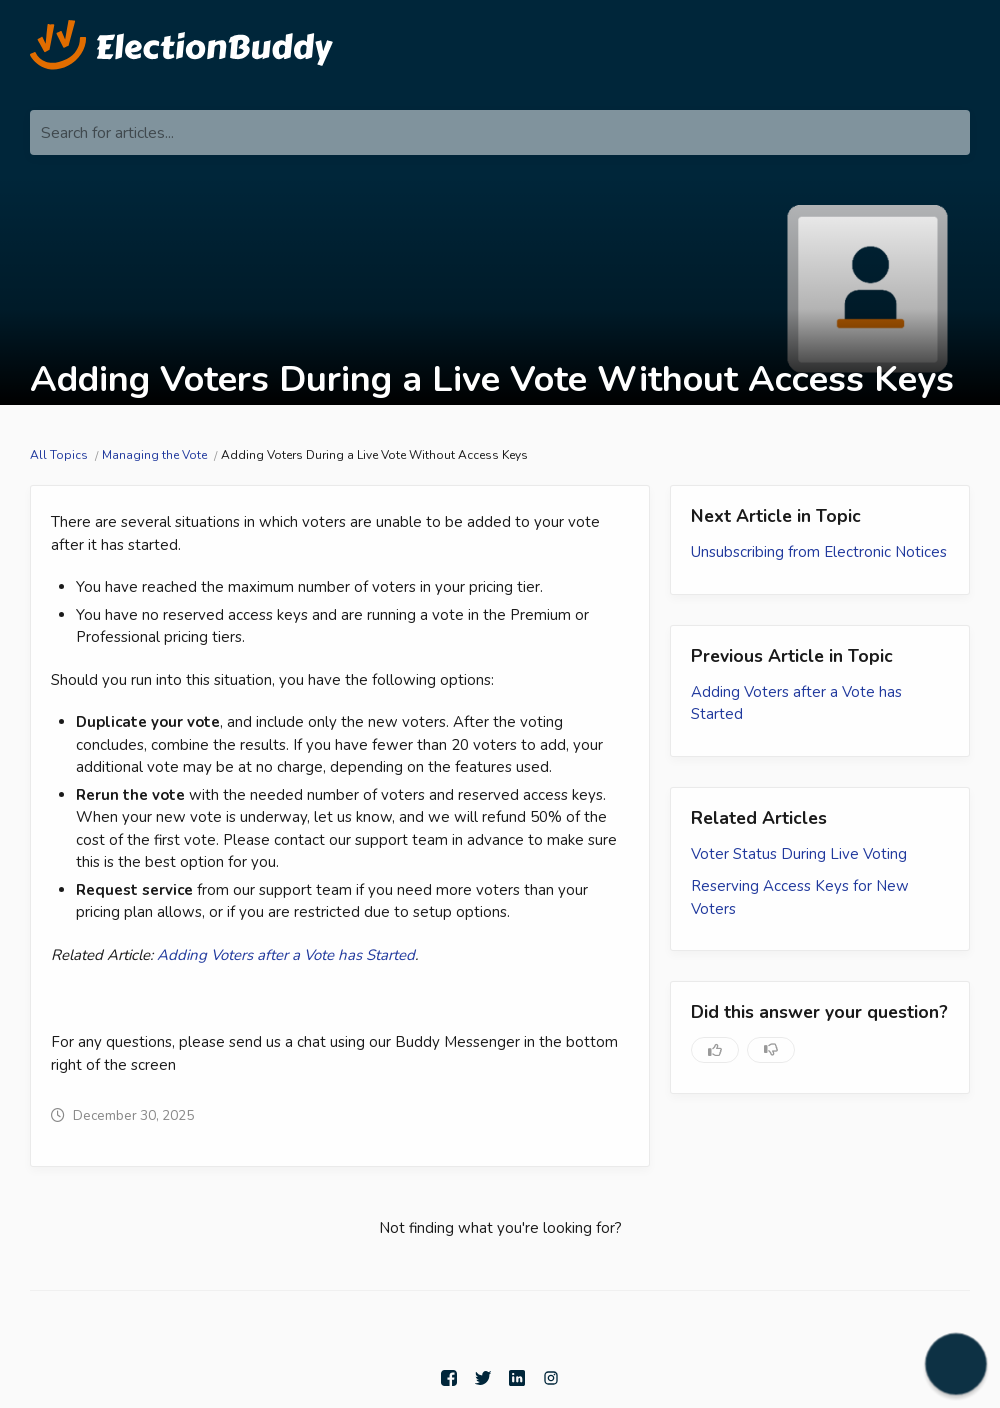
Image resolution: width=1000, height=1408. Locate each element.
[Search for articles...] (500, 132)
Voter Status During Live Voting (799, 854)
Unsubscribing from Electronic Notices (819, 552)
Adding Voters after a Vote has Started (286, 955)
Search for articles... (107, 133)
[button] (956, 1364)
